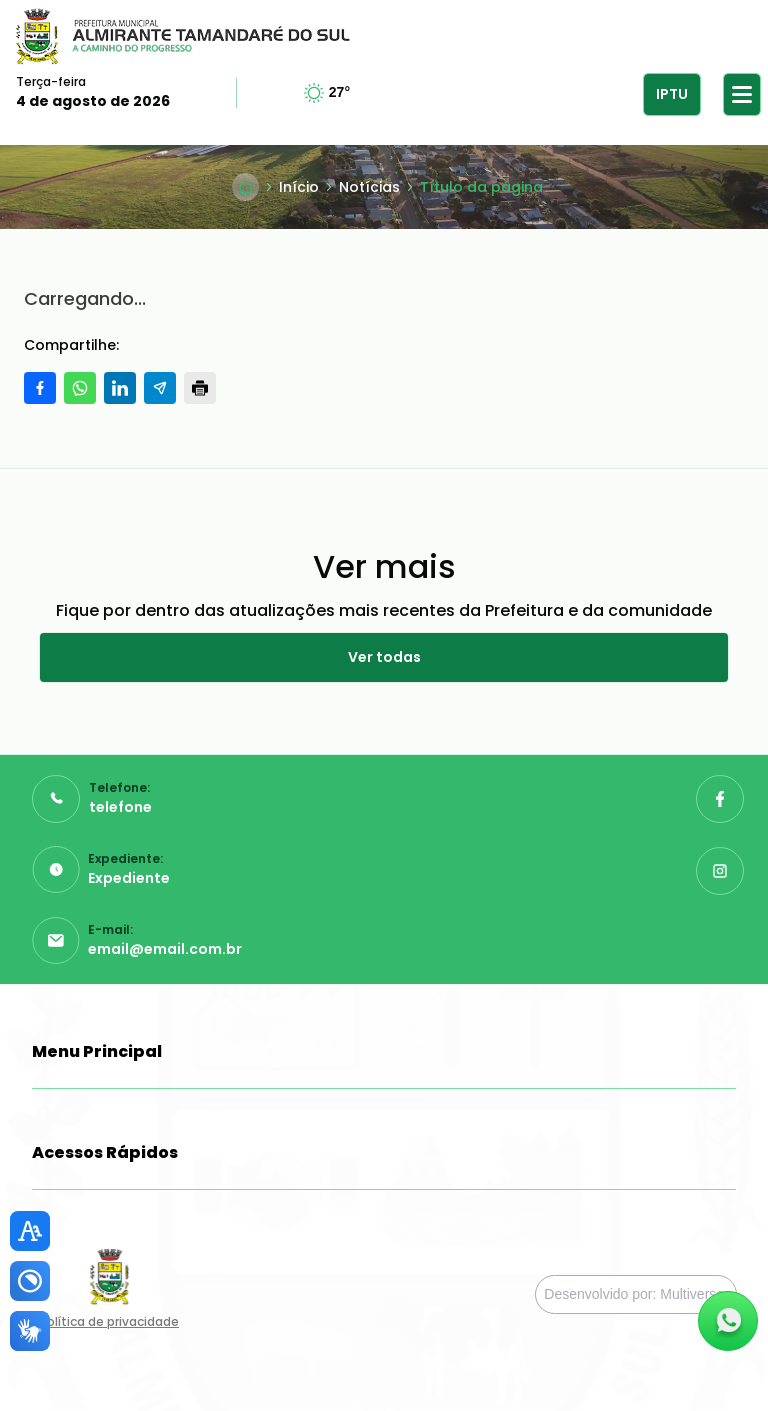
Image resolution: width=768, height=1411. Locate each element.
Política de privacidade (109, 1321)
